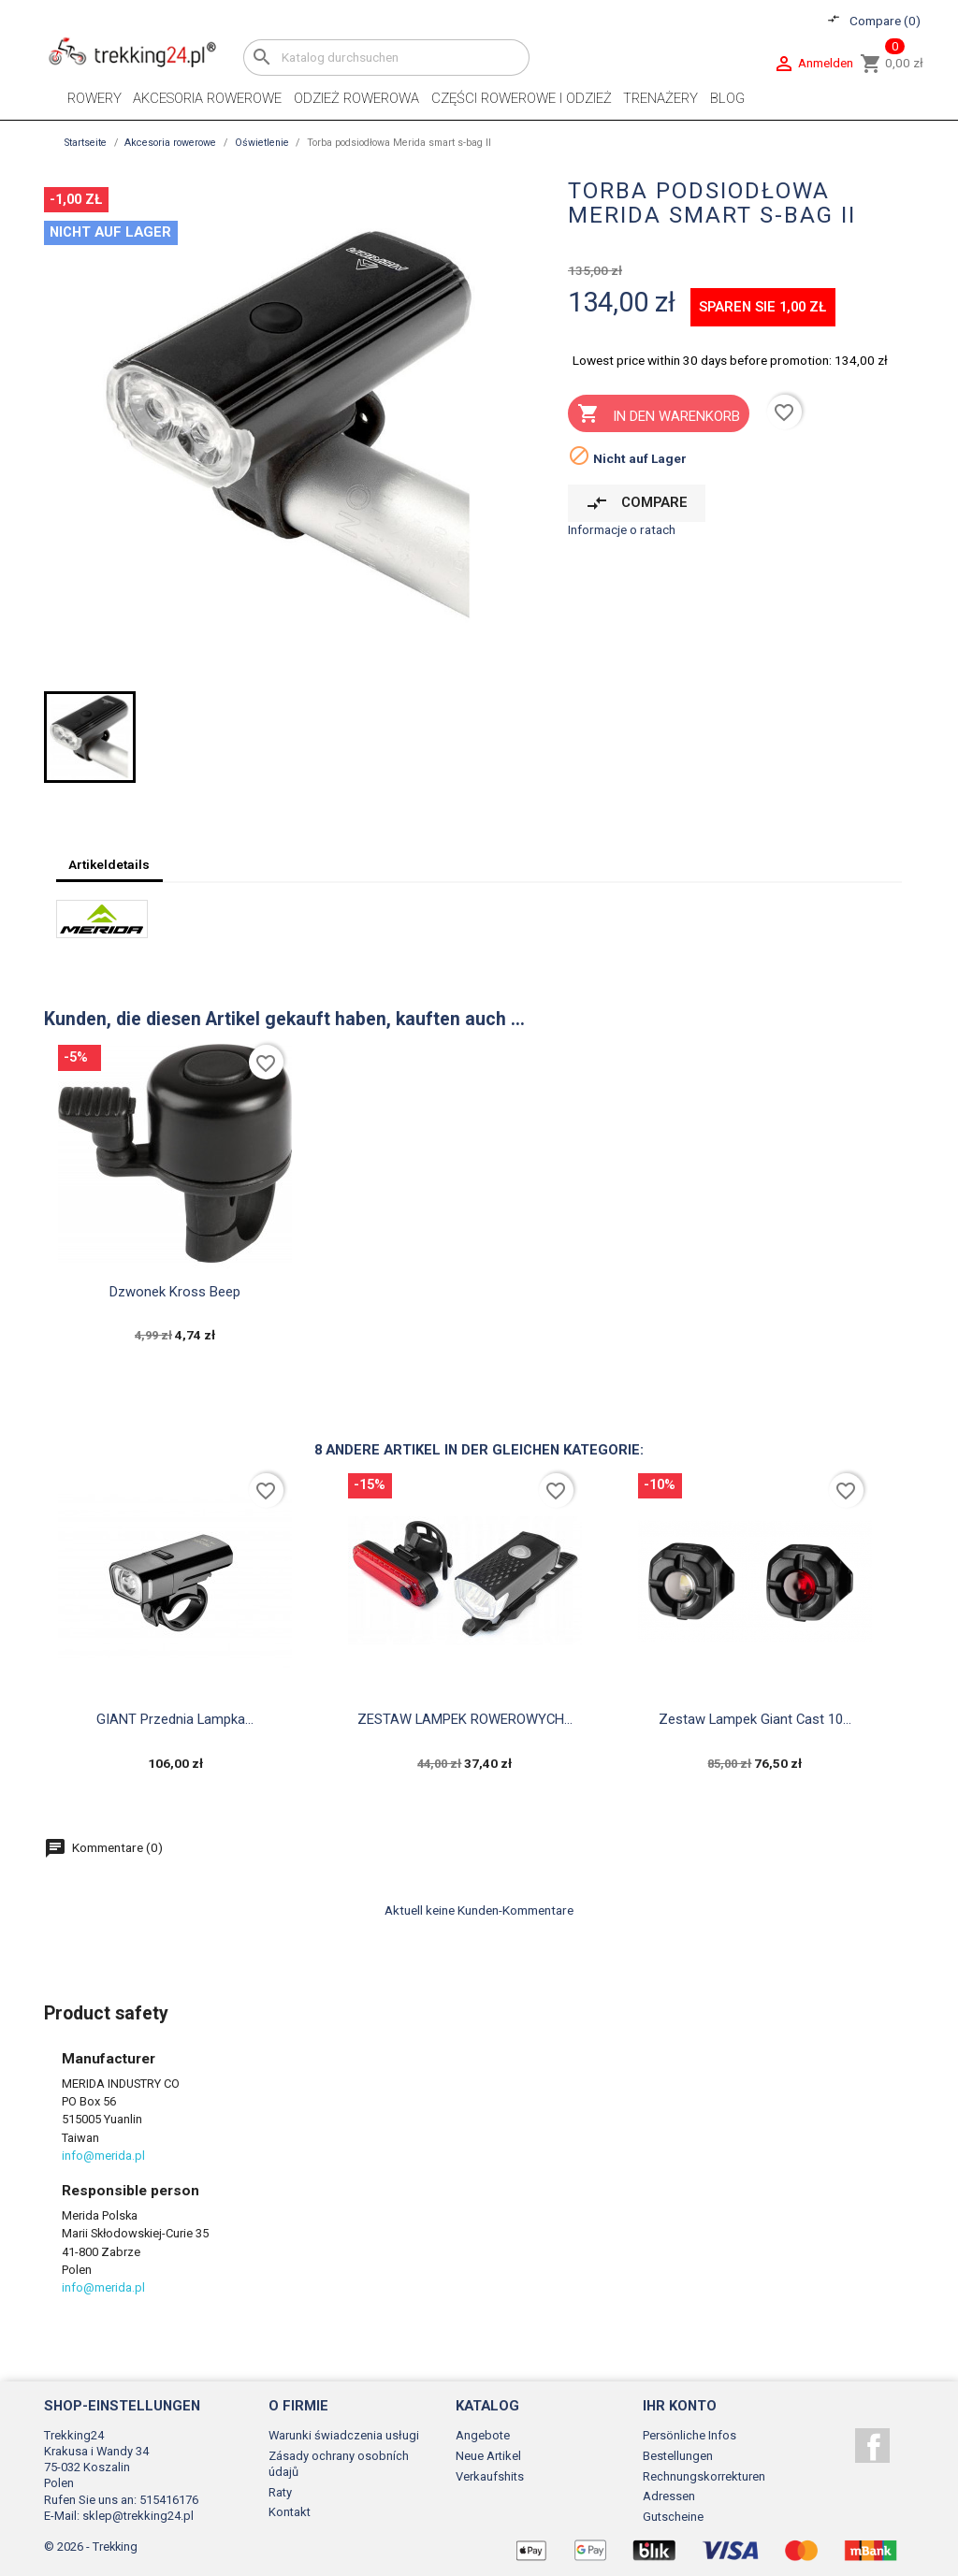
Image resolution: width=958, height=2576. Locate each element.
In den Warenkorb (658, 415)
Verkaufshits (490, 2476)
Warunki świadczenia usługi (344, 2435)
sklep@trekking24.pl (138, 2516)
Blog (727, 98)
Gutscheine (673, 2517)
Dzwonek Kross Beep (174, 1291)
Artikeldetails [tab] (109, 864)
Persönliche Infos (689, 2435)
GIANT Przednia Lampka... (175, 1719)
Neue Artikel (488, 2456)
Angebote (483, 2435)
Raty (280, 2492)
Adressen (669, 2496)
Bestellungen (678, 2456)
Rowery (94, 98)
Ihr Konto (680, 2405)
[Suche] (386, 57)
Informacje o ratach (621, 529)
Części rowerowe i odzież (521, 98)
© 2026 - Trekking (91, 2547)
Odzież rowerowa (356, 98)
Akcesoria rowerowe (207, 98)
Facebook (872, 2445)
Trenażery (660, 98)
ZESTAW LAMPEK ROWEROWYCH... (465, 1719)
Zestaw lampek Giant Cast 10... (755, 1719)
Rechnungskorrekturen (704, 2476)
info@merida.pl (103, 2156)
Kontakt (290, 2512)
